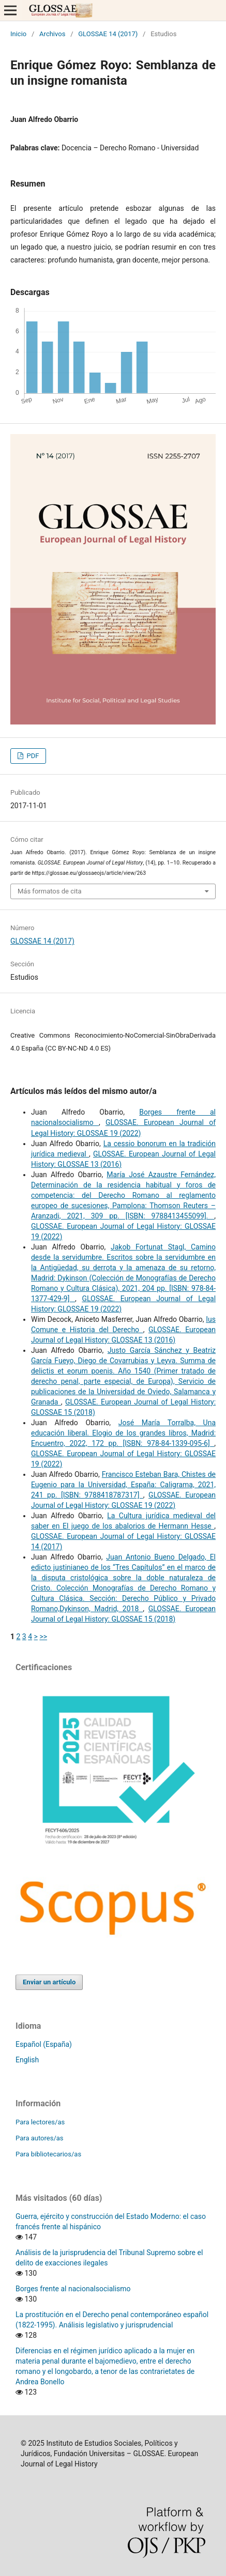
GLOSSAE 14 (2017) (108, 34)
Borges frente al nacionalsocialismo (73, 2289)
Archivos (52, 34)
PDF (32, 756)
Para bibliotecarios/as (48, 2154)
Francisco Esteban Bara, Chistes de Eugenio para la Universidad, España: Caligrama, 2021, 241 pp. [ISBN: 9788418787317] (123, 1484)
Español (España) (44, 2044)
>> (43, 1636)
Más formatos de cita (50, 891)
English (27, 2060)
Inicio (18, 34)
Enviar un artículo (49, 1982)
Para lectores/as (40, 2122)
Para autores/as (40, 2138)
